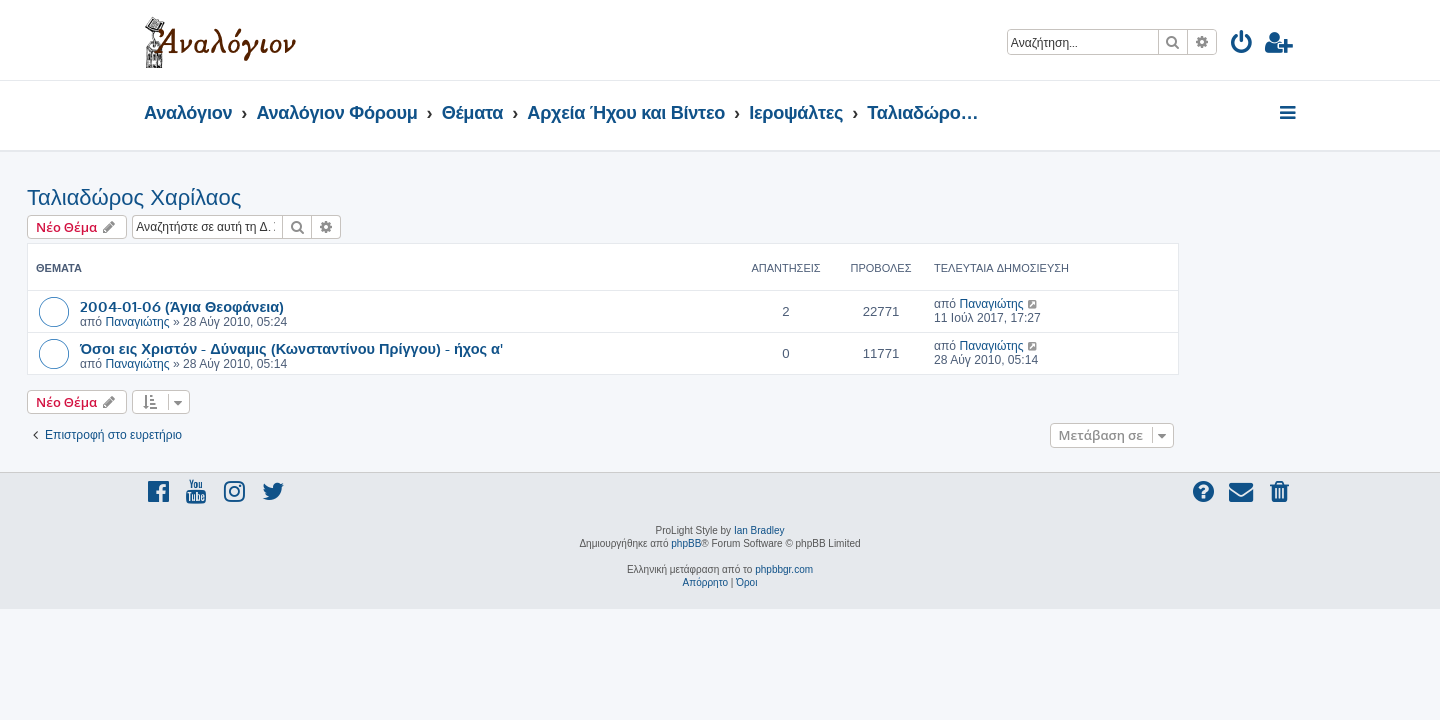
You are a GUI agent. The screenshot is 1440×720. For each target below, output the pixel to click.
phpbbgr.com (784, 569)
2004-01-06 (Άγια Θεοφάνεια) (299, 306)
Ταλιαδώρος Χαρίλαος (251, 197)
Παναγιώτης (254, 322)
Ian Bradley (759, 530)
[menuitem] (1242, 45)
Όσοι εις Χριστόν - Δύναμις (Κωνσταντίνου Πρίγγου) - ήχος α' (408, 348)
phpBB (686, 543)
